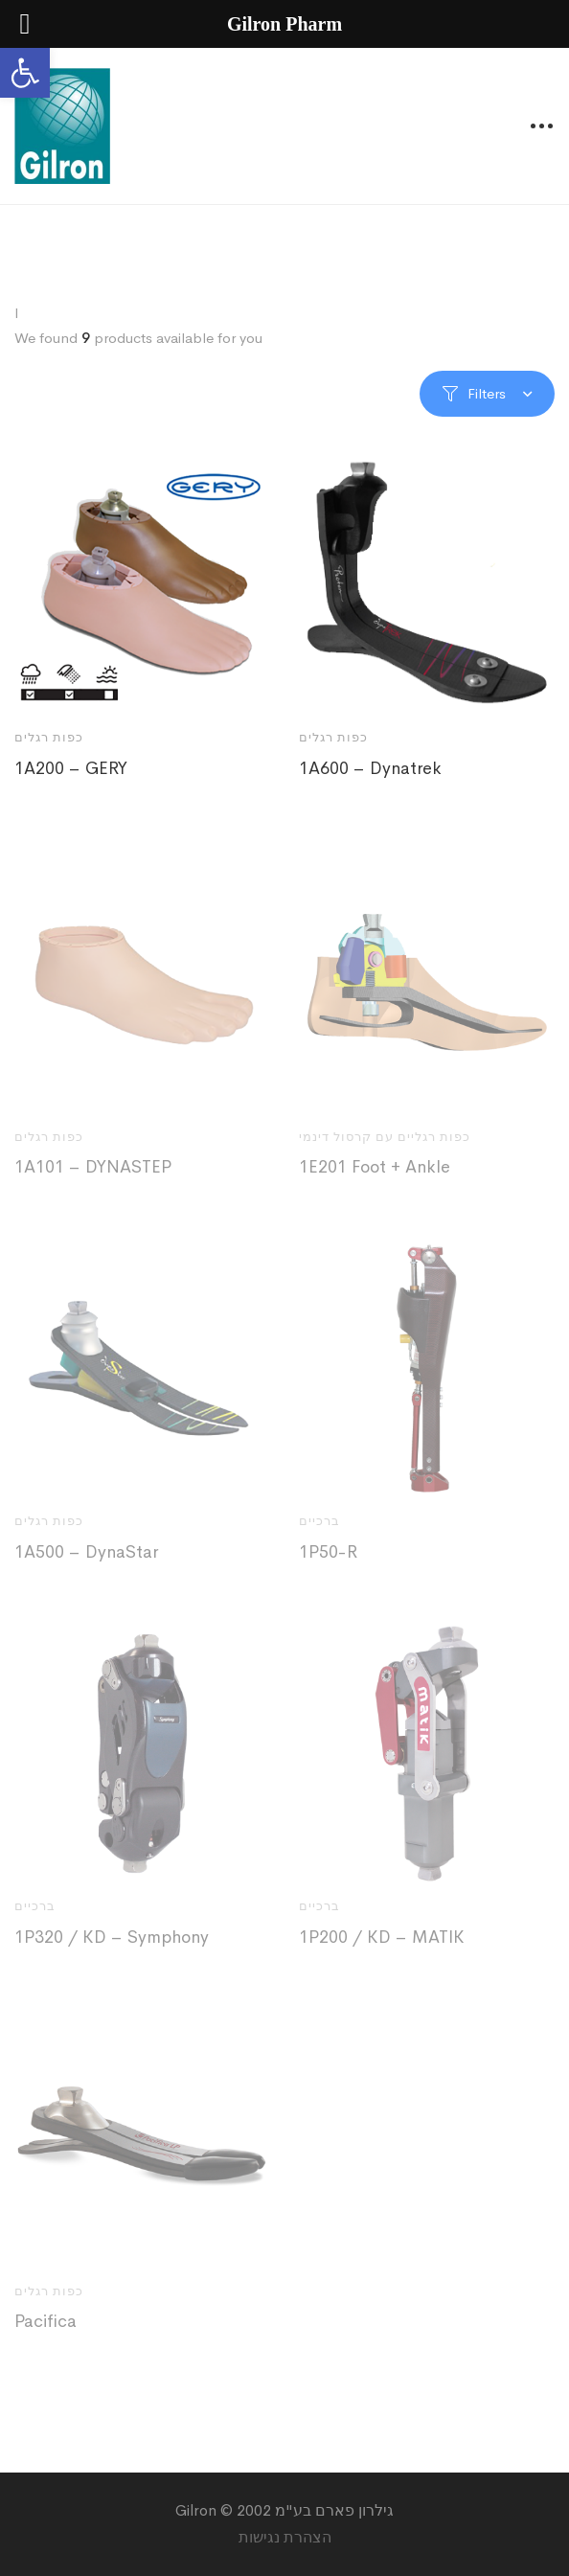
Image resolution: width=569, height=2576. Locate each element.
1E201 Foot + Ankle (374, 1177)
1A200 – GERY (70, 768)
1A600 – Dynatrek (370, 768)
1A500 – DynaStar (86, 1562)
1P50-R (328, 1562)
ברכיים (319, 1531)
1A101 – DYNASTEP (92, 1177)
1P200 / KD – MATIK (382, 1946)
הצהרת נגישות (285, 2537)
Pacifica (45, 2331)
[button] (25, 73)
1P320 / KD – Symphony (111, 1946)
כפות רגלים (48, 737)
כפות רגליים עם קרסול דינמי (384, 1146)
